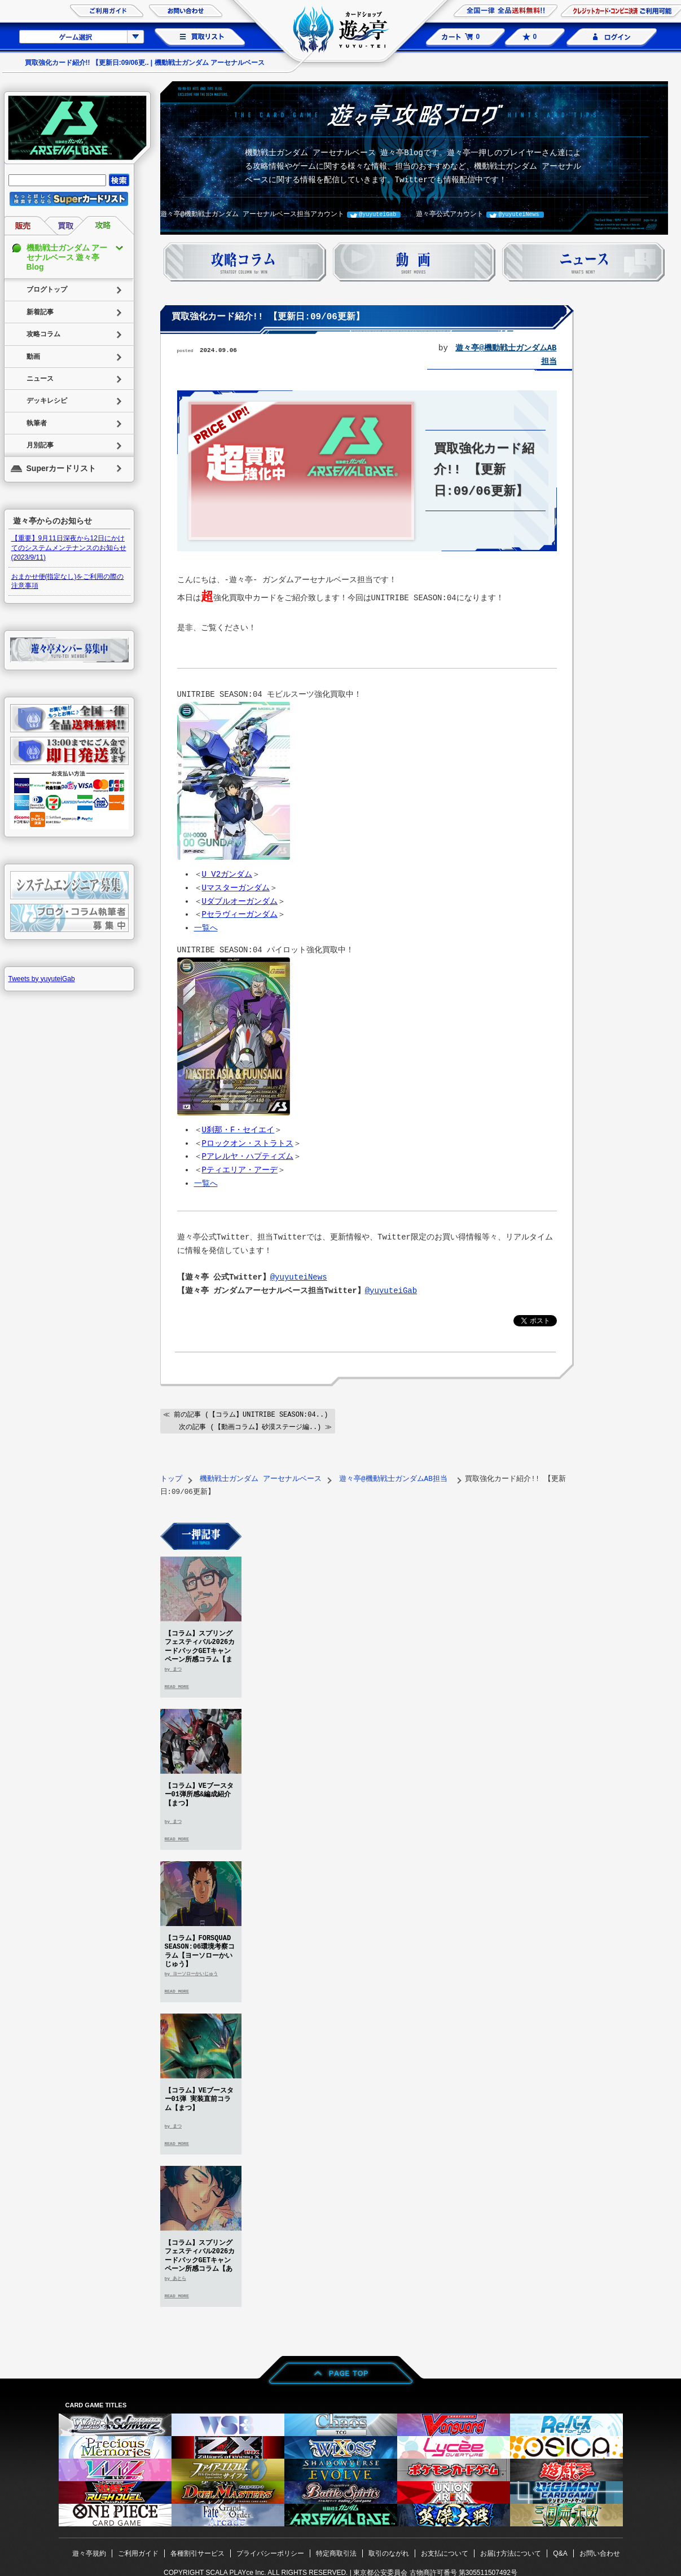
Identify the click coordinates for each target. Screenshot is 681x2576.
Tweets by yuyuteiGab (41, 979)
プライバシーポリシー (270, 2552)
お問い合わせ (599, 2552)
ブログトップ (47, 289)
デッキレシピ (47, 401)
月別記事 (40, 445)
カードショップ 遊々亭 (340, 31)
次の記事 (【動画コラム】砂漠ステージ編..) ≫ (255, 1426)
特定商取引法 (336, 2552)
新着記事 (40, 312)
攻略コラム (43, 334)
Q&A (560, 2552)
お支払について (444, 2552)
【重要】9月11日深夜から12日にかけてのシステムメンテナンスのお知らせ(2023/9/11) (68, 547)
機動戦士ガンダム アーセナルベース (261, 1478)
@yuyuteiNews (519, 214)
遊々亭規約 (89, 2552)
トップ (171, 1478)
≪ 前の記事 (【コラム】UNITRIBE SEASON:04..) (245, 1413)
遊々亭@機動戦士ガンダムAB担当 (395, 1478)
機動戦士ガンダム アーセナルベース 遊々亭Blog (67, 257)
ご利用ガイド (138, 2552)
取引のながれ (388, 2552)
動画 (33, 357)
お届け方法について (510, 2552)
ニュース (40, 379)
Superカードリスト (61, 468)
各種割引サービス (197, 2552)
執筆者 (37, 423)
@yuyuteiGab (377, 214)
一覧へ (206, 928)
